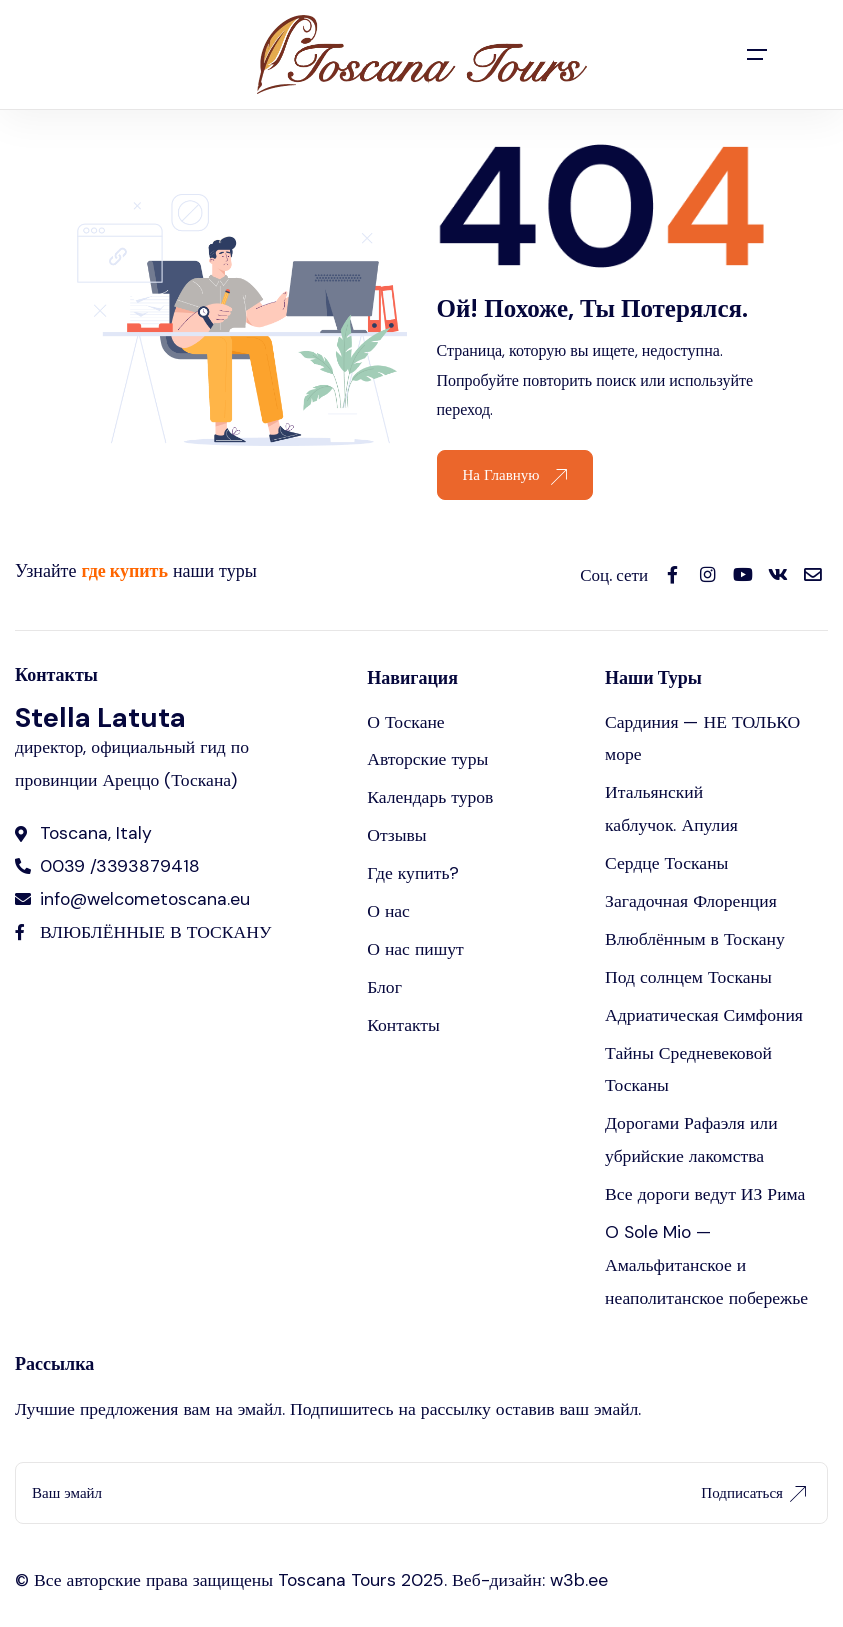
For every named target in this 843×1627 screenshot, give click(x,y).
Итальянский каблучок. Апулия (671, 808)
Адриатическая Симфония (704, 1015)
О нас (388, 911)
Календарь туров (430, 797)
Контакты (403, 1025)
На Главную (515, 475)
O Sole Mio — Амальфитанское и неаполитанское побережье (706, 1265)
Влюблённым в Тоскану (695, 939)
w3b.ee (579, 1580)
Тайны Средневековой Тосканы (688, 1069)
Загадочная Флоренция (691, 901)
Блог (384, 987)
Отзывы (397, 835)
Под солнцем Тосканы (688, 977)
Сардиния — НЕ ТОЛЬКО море (702, 738)
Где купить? (413, 873)
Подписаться (753, 1493)
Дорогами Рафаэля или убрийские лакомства (691, 1139)
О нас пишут (415, 949)
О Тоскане (406, 722)
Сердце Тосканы (666, 863)
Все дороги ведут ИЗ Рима (705, 1194)
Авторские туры (427, 759)
